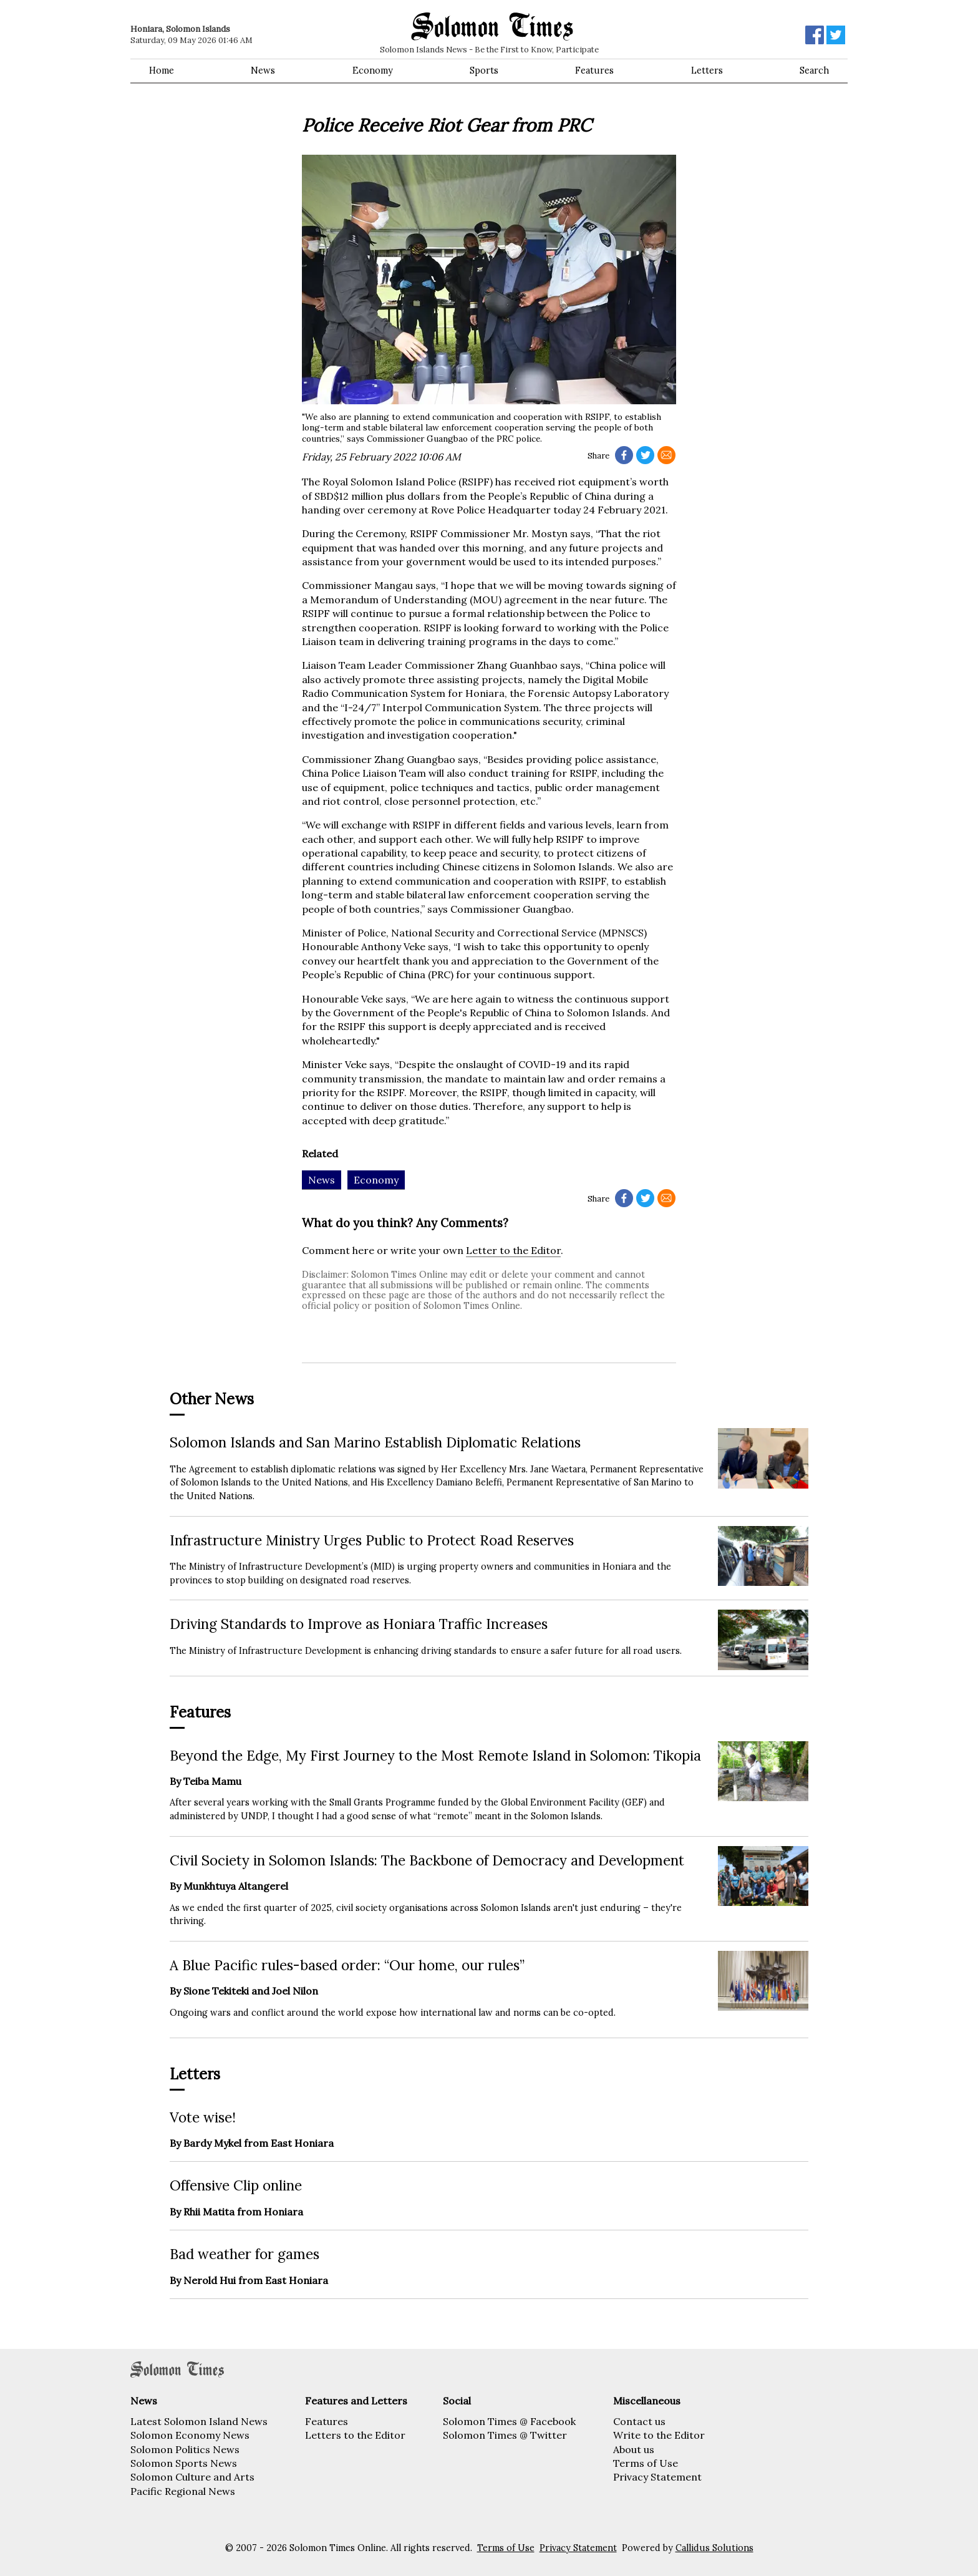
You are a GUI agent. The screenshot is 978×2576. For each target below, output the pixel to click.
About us (633, 2449)
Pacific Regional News (182, 2491)
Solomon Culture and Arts (192, 2477)
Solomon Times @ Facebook (509, 2421)
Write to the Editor (659, 2435)
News (263, 70)
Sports (484, 70)
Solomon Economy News (189, 2435)
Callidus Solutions (714, 2548)
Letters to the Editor (355, 2435)
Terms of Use (645, 2463)
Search (814, 70)
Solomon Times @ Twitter (505, 2435)
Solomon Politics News (185, 2449)
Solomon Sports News (183, 2463)
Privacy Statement (657, 2477)
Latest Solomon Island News (199, 2421)
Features (594, 70)
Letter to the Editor (513, 1250)
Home (161, 70)
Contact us (639, 2421)
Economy (372, 70)
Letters (707, 70)
